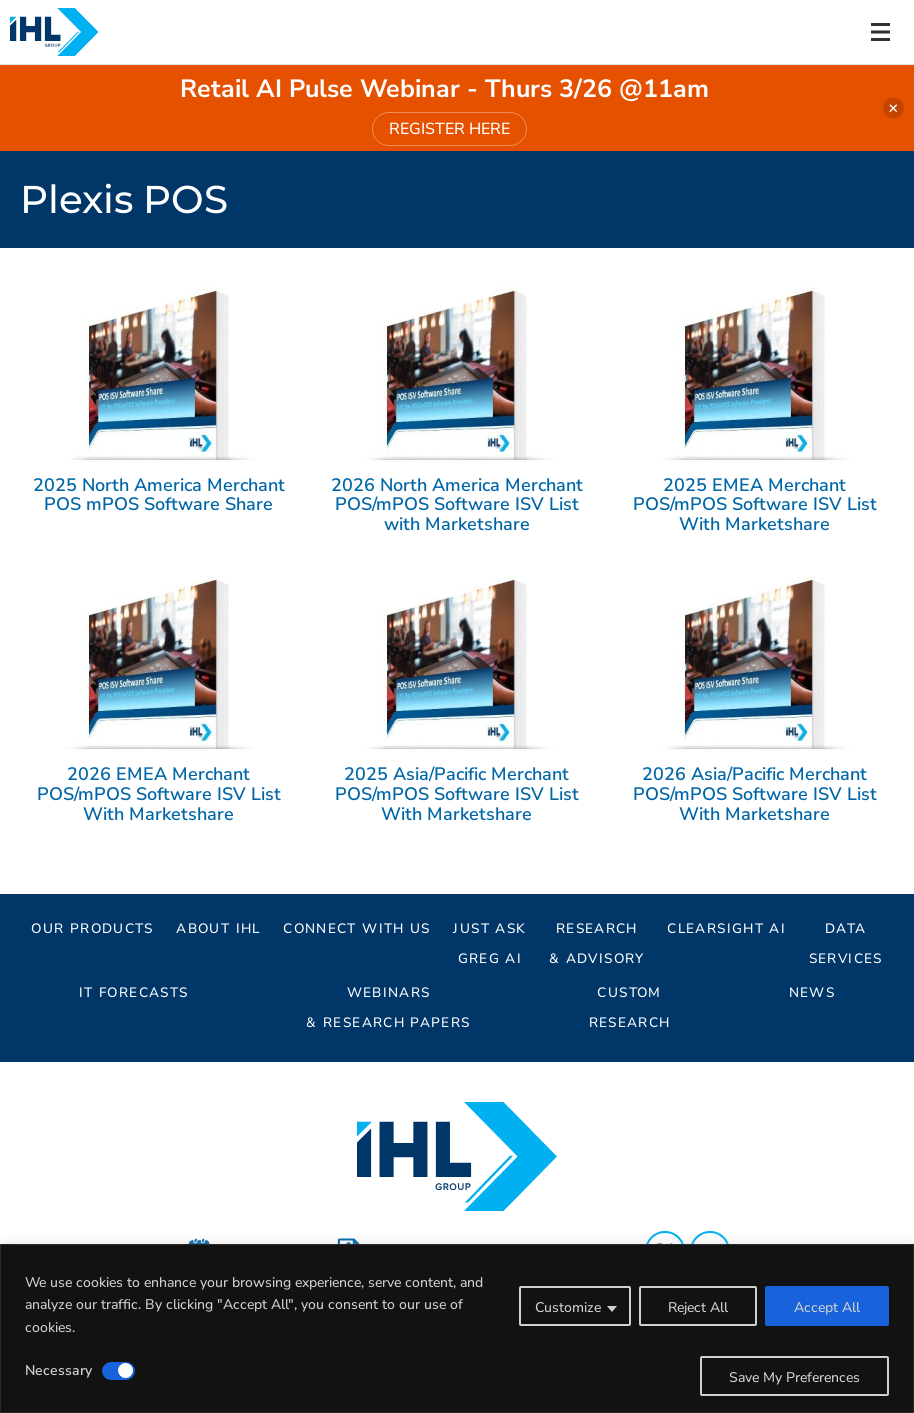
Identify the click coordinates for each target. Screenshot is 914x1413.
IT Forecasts (133, 992)
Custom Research (630, 995)
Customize (568, 1307)
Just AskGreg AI (489, 931)
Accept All (827, 1307)
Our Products (92, 928)
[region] (457, 1328)
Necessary (58, 1370)
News (812, 992)
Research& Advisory (597, 931)
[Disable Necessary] (118, 1371)
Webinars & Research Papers (388, 995)
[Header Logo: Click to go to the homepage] (70, 32)
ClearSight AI (726, 928)
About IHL (218, 928)
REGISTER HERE (449, 129)
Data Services (846, 931)
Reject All (698, 1307)
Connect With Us (356, 928)
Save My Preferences (794, 1377)
